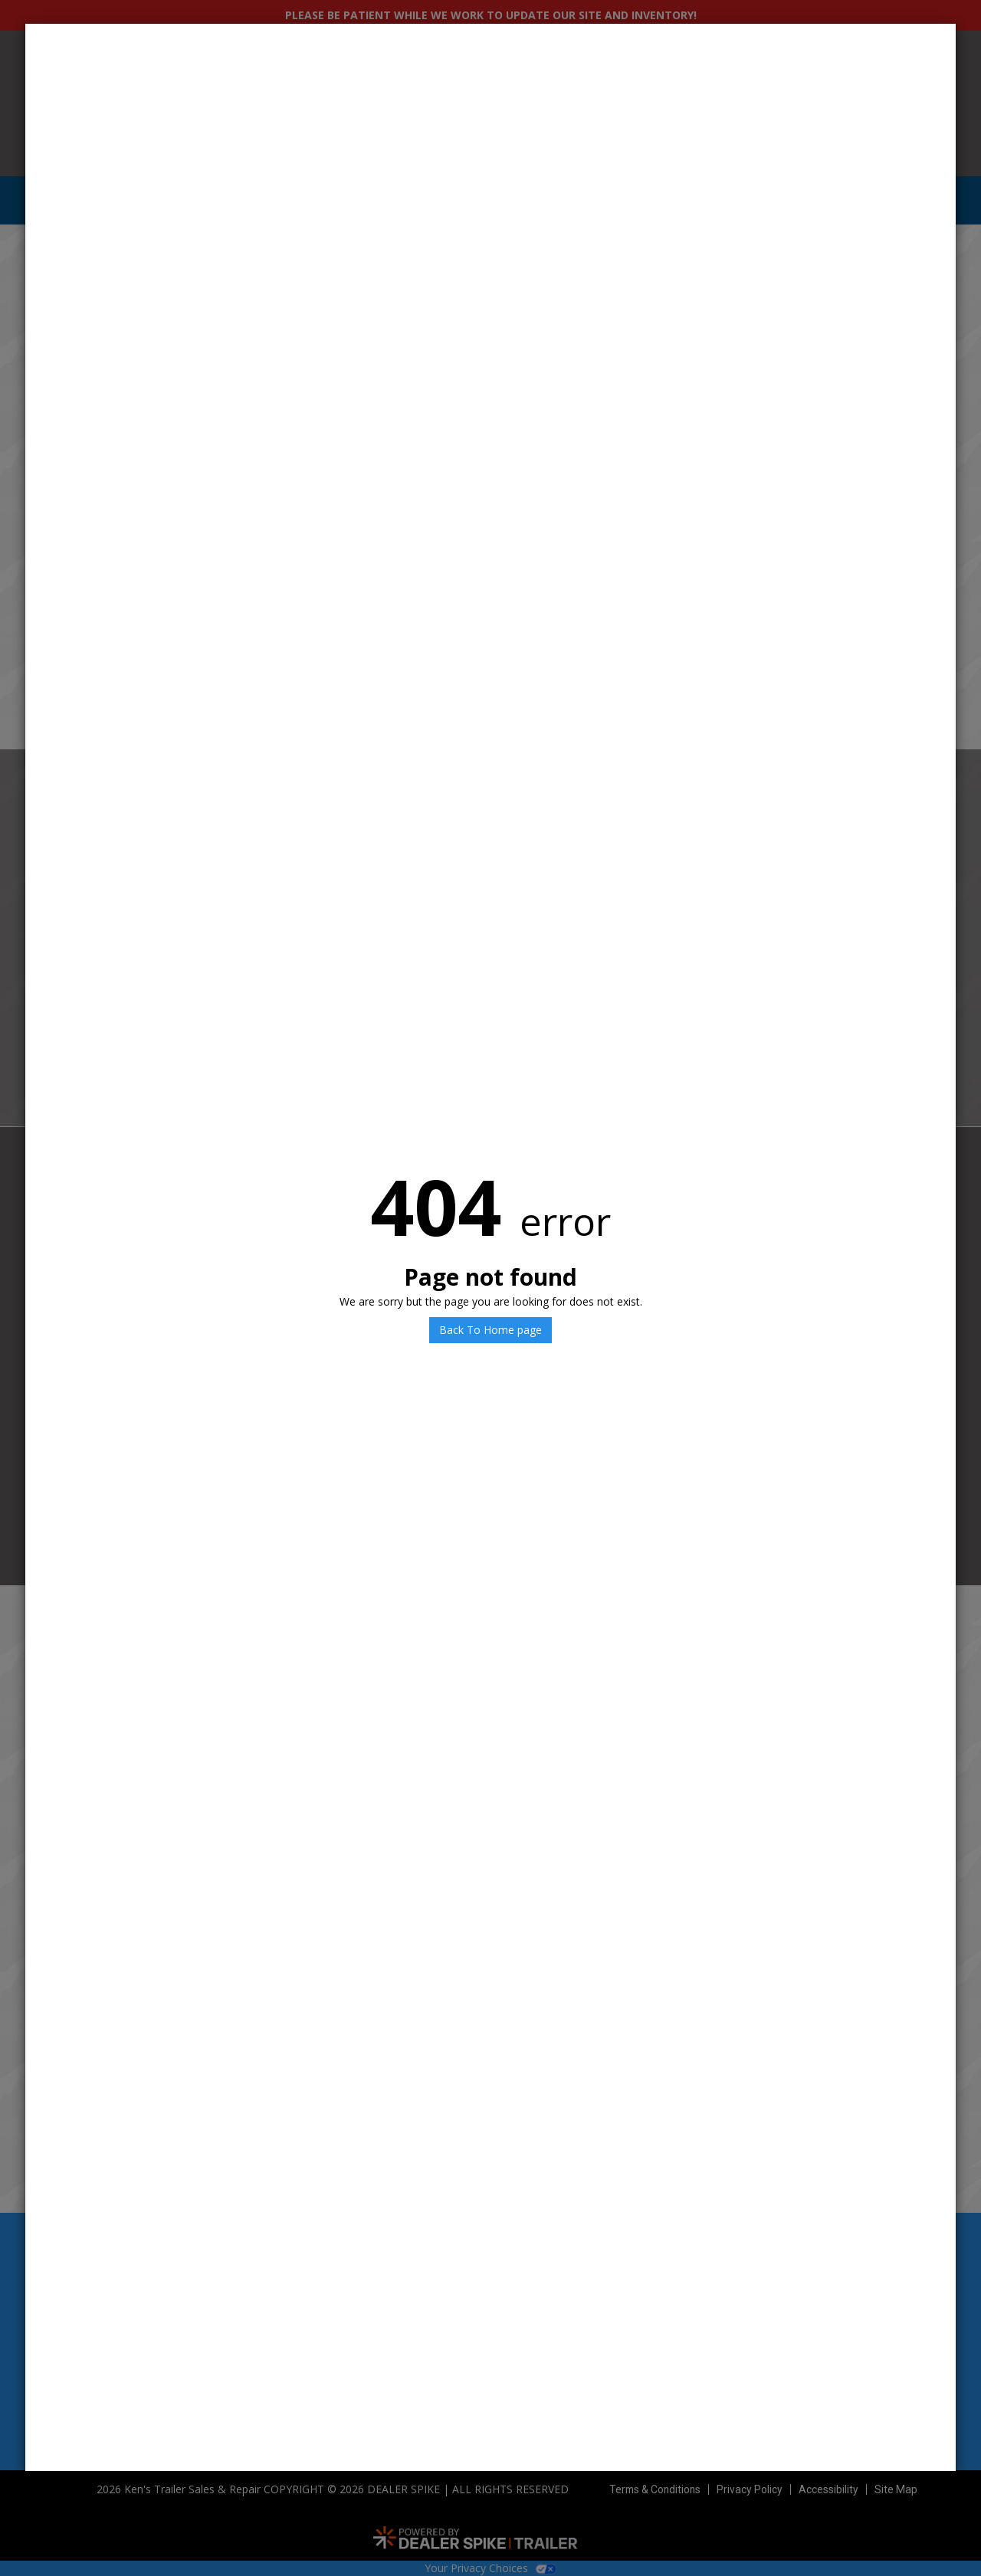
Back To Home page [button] (490, 1329)
